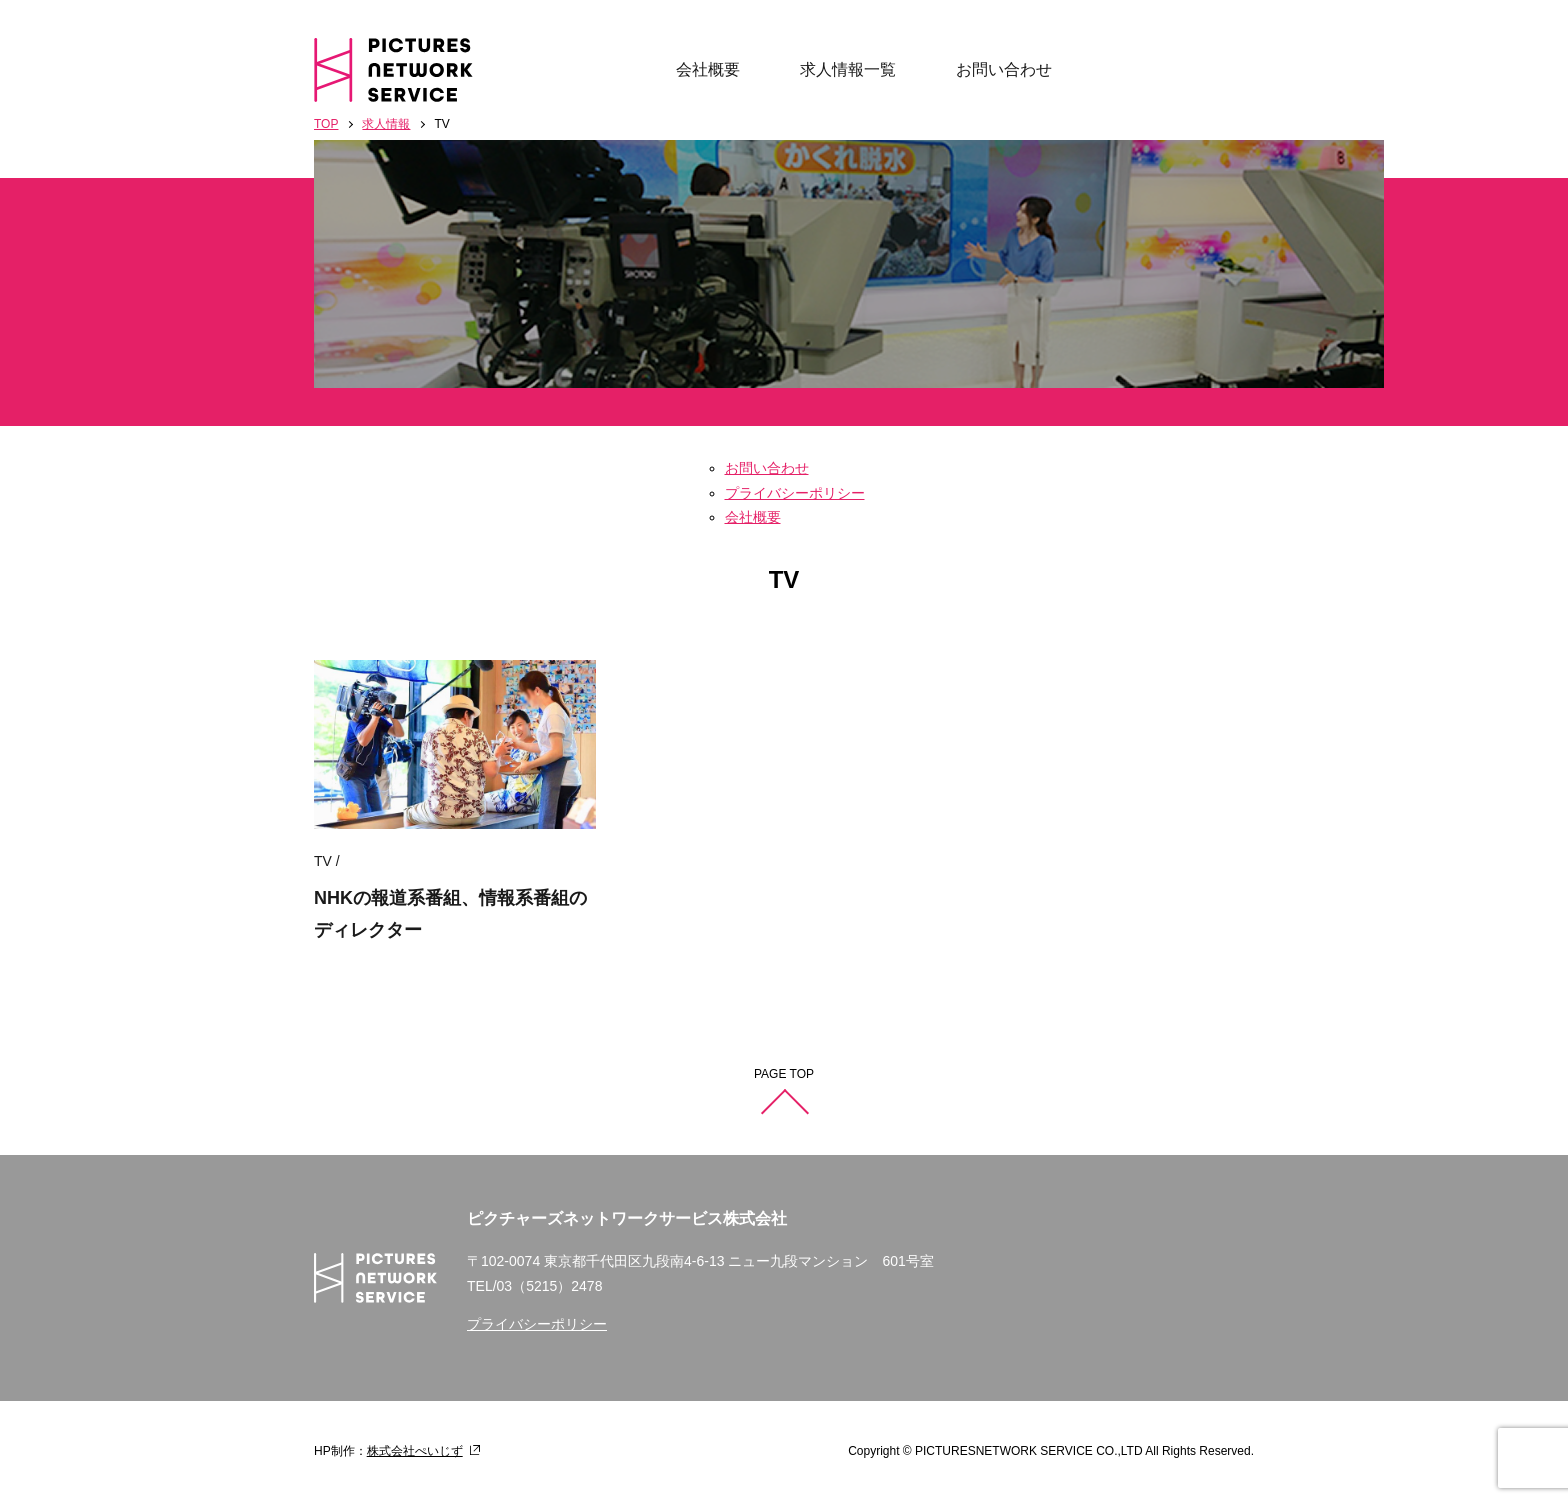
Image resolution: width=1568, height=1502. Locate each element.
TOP (326, 124)
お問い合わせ (1004, 69)
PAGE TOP (784, 1074)
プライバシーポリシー (795, 493)
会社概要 (708, 69)
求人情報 (386, 124)
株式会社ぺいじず (415, 1451)
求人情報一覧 (848, 69)
